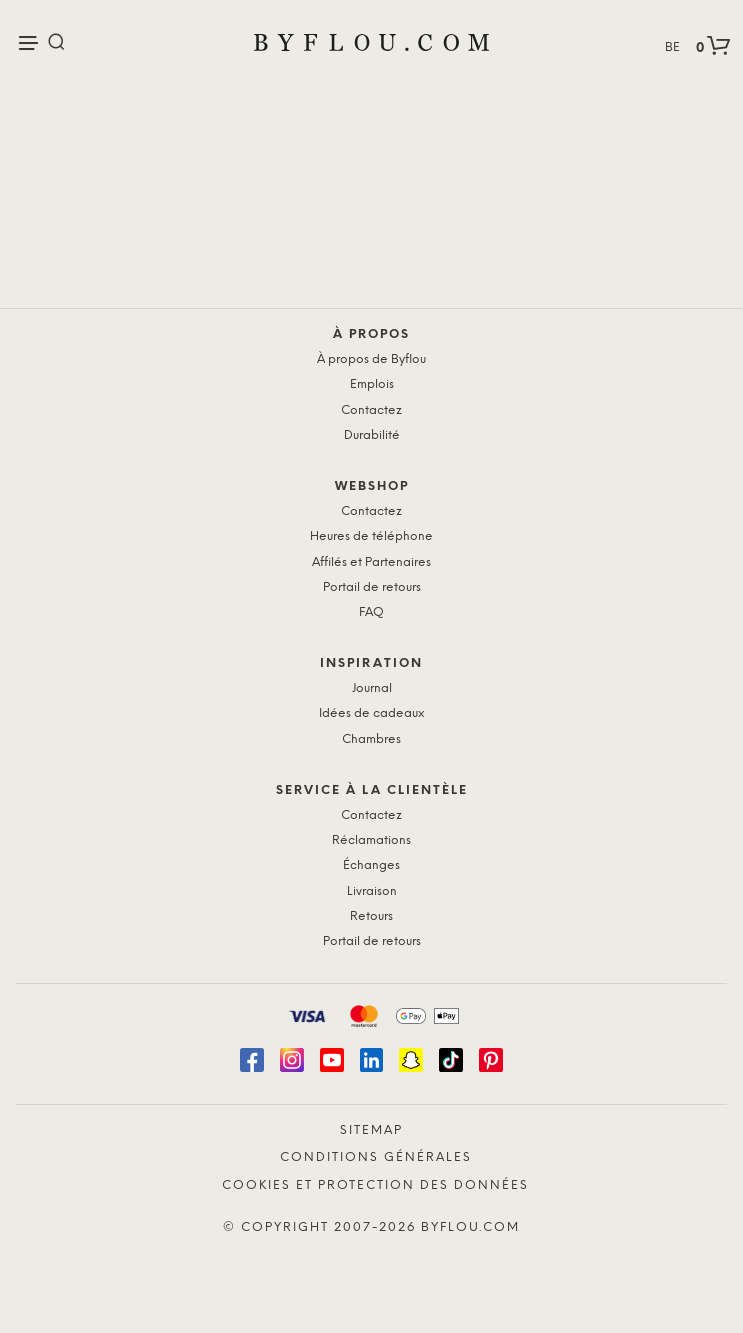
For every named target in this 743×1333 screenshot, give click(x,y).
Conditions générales (376, 1157)
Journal (372, 688)
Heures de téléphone (371, 536)
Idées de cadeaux (371, 713)
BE (672, 47)
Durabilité (372, 435)
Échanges (371, 865)
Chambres (371, 739)
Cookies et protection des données (375, 1185)
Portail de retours (372, 587)
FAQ (371, 612)
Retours (371, 916)
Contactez (371, 410)
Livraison (372, 891)
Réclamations (371, 840)
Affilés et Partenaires (371, 562)
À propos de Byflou (371, 359)
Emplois (372, 384)
